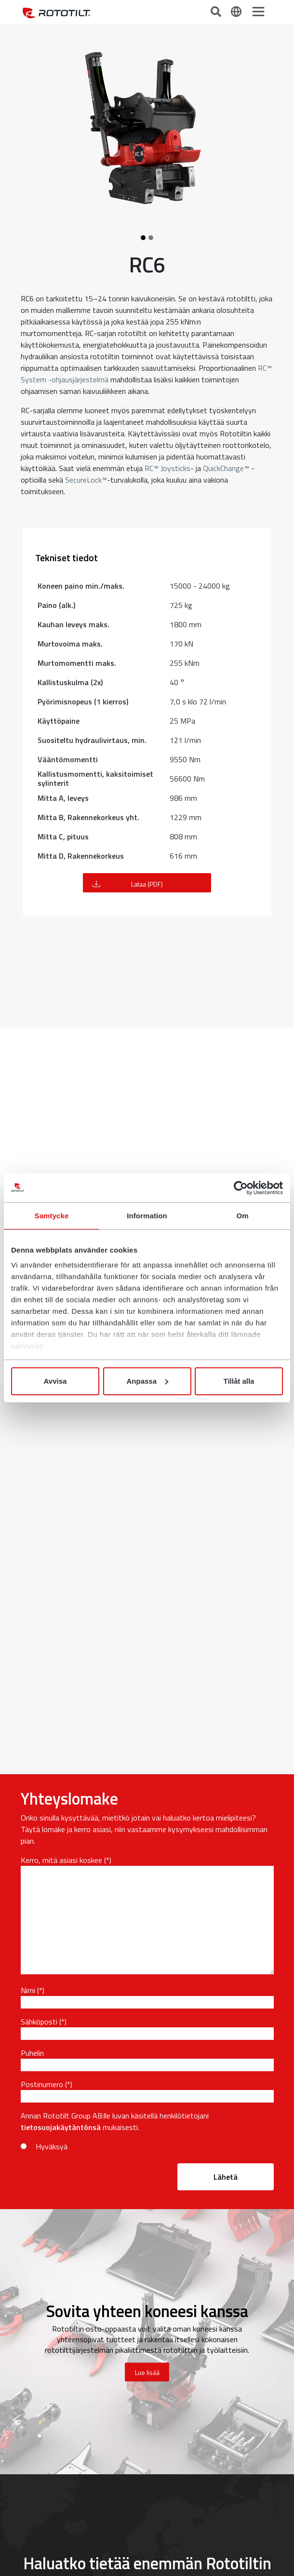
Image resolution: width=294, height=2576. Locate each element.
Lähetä (226, 2177)
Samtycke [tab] (52, 1216)
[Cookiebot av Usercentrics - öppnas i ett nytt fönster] (241, 1188)
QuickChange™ (226, 468)
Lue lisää (147, 2372)
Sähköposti (39, 2021)
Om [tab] (242, 1216)
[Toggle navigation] (258, 11)
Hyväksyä (51, 2146)
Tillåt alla (239, 1381)
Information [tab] (147, 1216)
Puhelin (32, 2053)
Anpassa (147, 1381)
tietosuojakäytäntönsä (61, 2127)
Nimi (28, 1990)
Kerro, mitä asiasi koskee (61, 1860)
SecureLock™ (86, 480)
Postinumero (42, 2084)
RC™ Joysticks (167, 468)
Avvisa (55, 1381)
